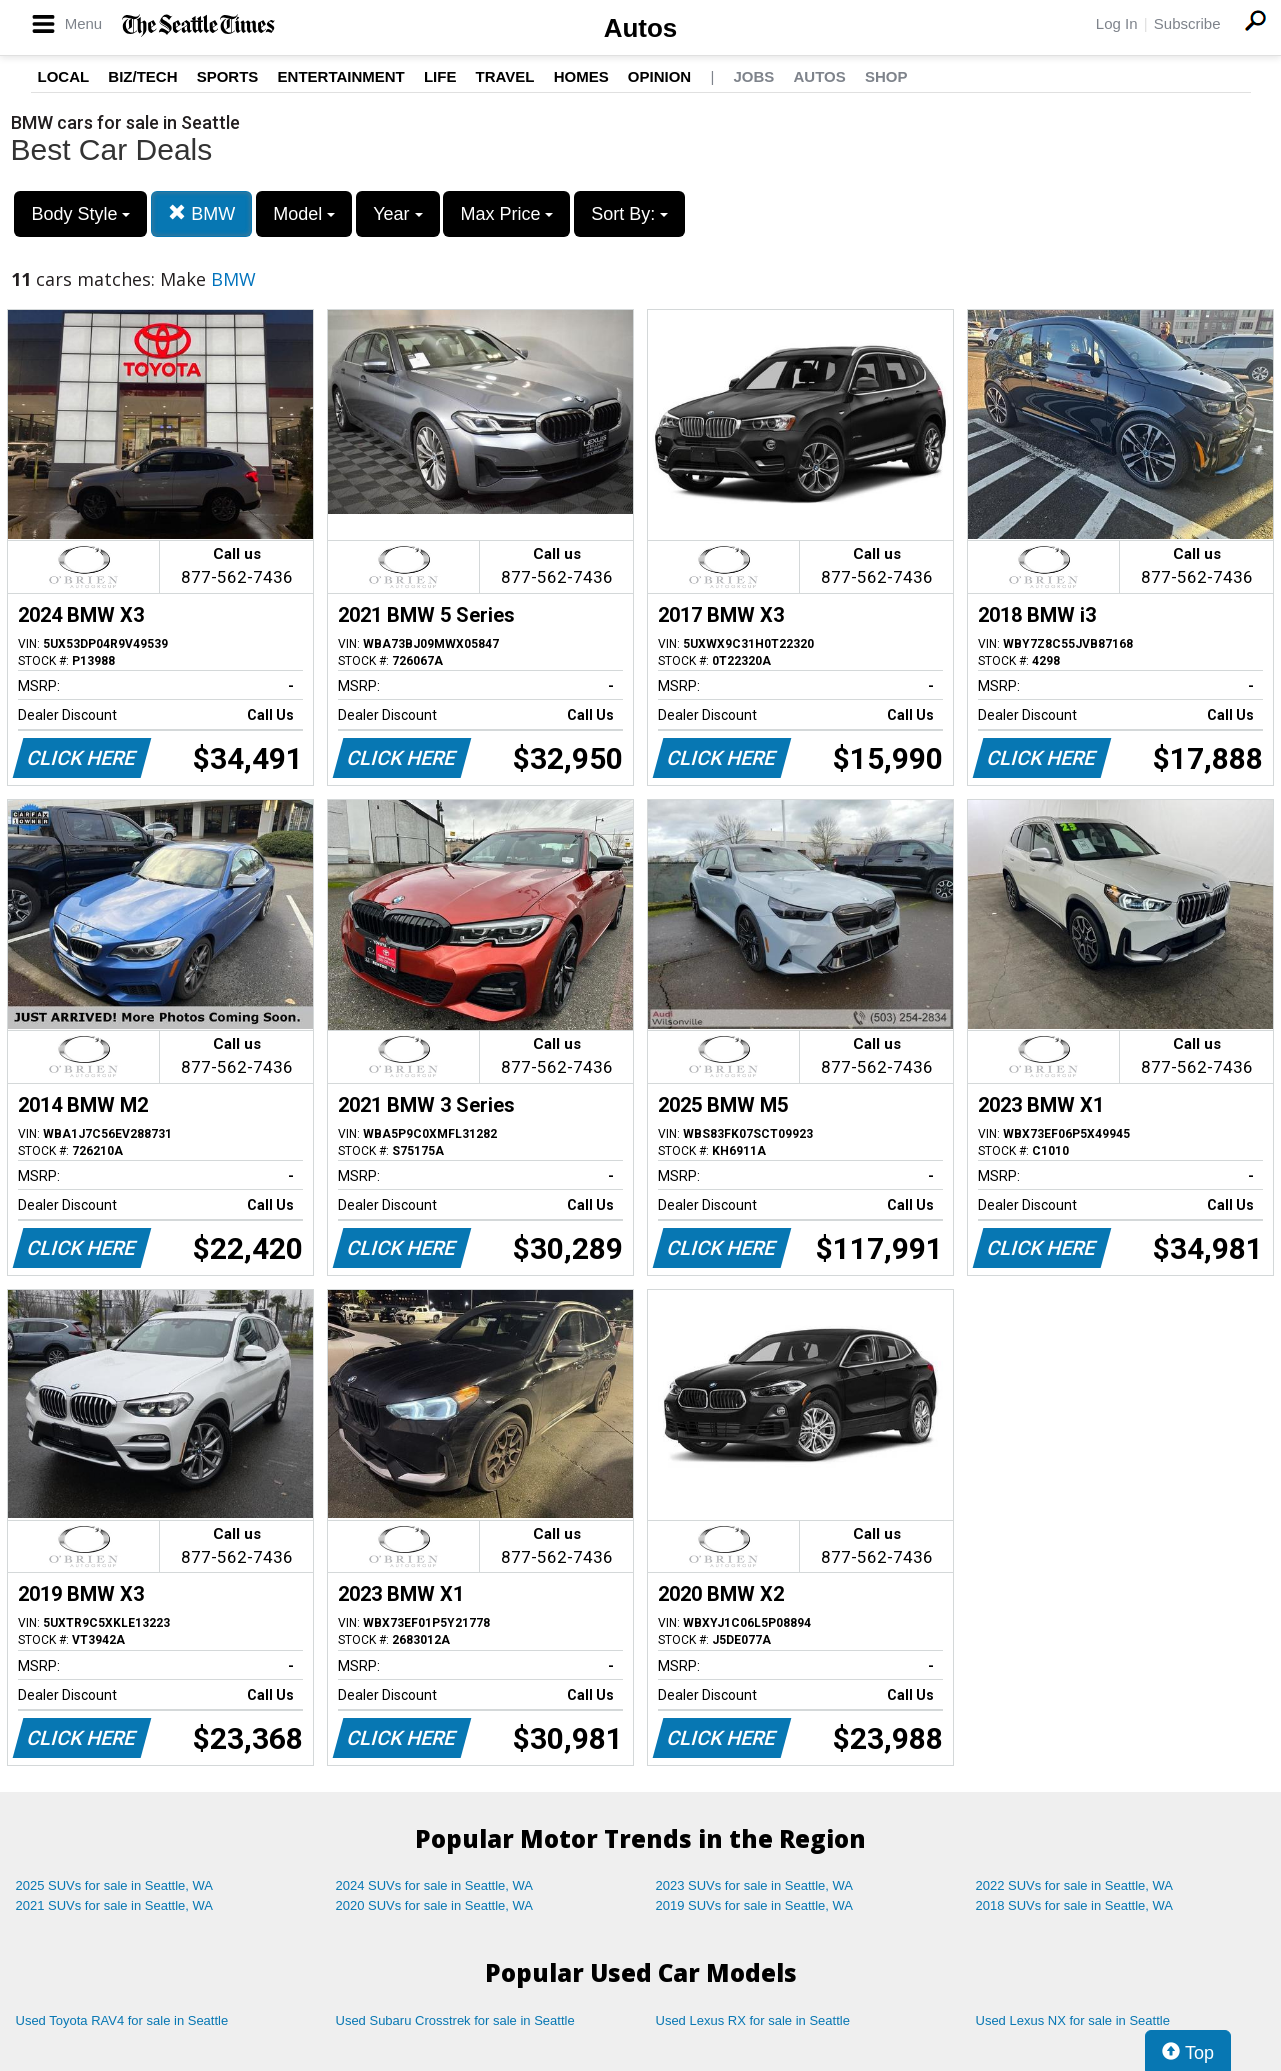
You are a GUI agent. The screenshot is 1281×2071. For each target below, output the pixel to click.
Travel (505, 76)
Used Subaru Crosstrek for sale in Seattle (455, 2020)
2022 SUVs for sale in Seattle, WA (1075, 1885)
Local (64, 76)
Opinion (659, 76)
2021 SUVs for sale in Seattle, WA (115, 1905)
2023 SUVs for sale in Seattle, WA (755, 1885)
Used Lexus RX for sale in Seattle (753, 2020)
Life (440, 76)
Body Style (80, 214)
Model (304, 214)
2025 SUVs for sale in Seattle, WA (115, 1885)
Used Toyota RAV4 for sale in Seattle (122, 2020)
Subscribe (1187, 23)
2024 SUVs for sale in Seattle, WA (435, 1885)
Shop (886, 76)
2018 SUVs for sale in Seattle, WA (1075, 1905)
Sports (228, 76)
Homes (581, 76)
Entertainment (341, 76)
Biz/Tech (142, 76)
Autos (641, 28)
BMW (201, 213)
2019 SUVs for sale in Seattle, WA (755, 1905)
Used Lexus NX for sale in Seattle (1073, 2020)
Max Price (506, 214)
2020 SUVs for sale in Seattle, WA (435, 1905)
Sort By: (629, 214)
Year (397, 214)
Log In (1117, 23)
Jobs (753, 76)
